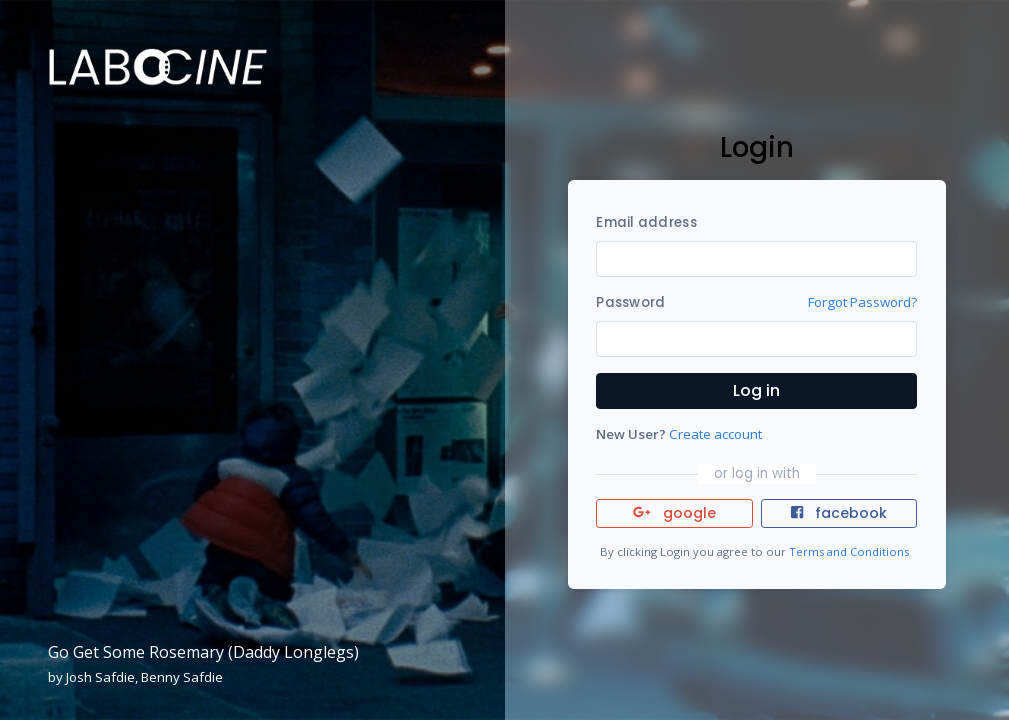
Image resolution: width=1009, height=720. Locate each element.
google (674, 513)
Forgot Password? (862, 302)
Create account (715, 434)
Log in (756, 390)
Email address (646, 222)
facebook (839, 513)
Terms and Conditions (849, 551)
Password (630, 302)
